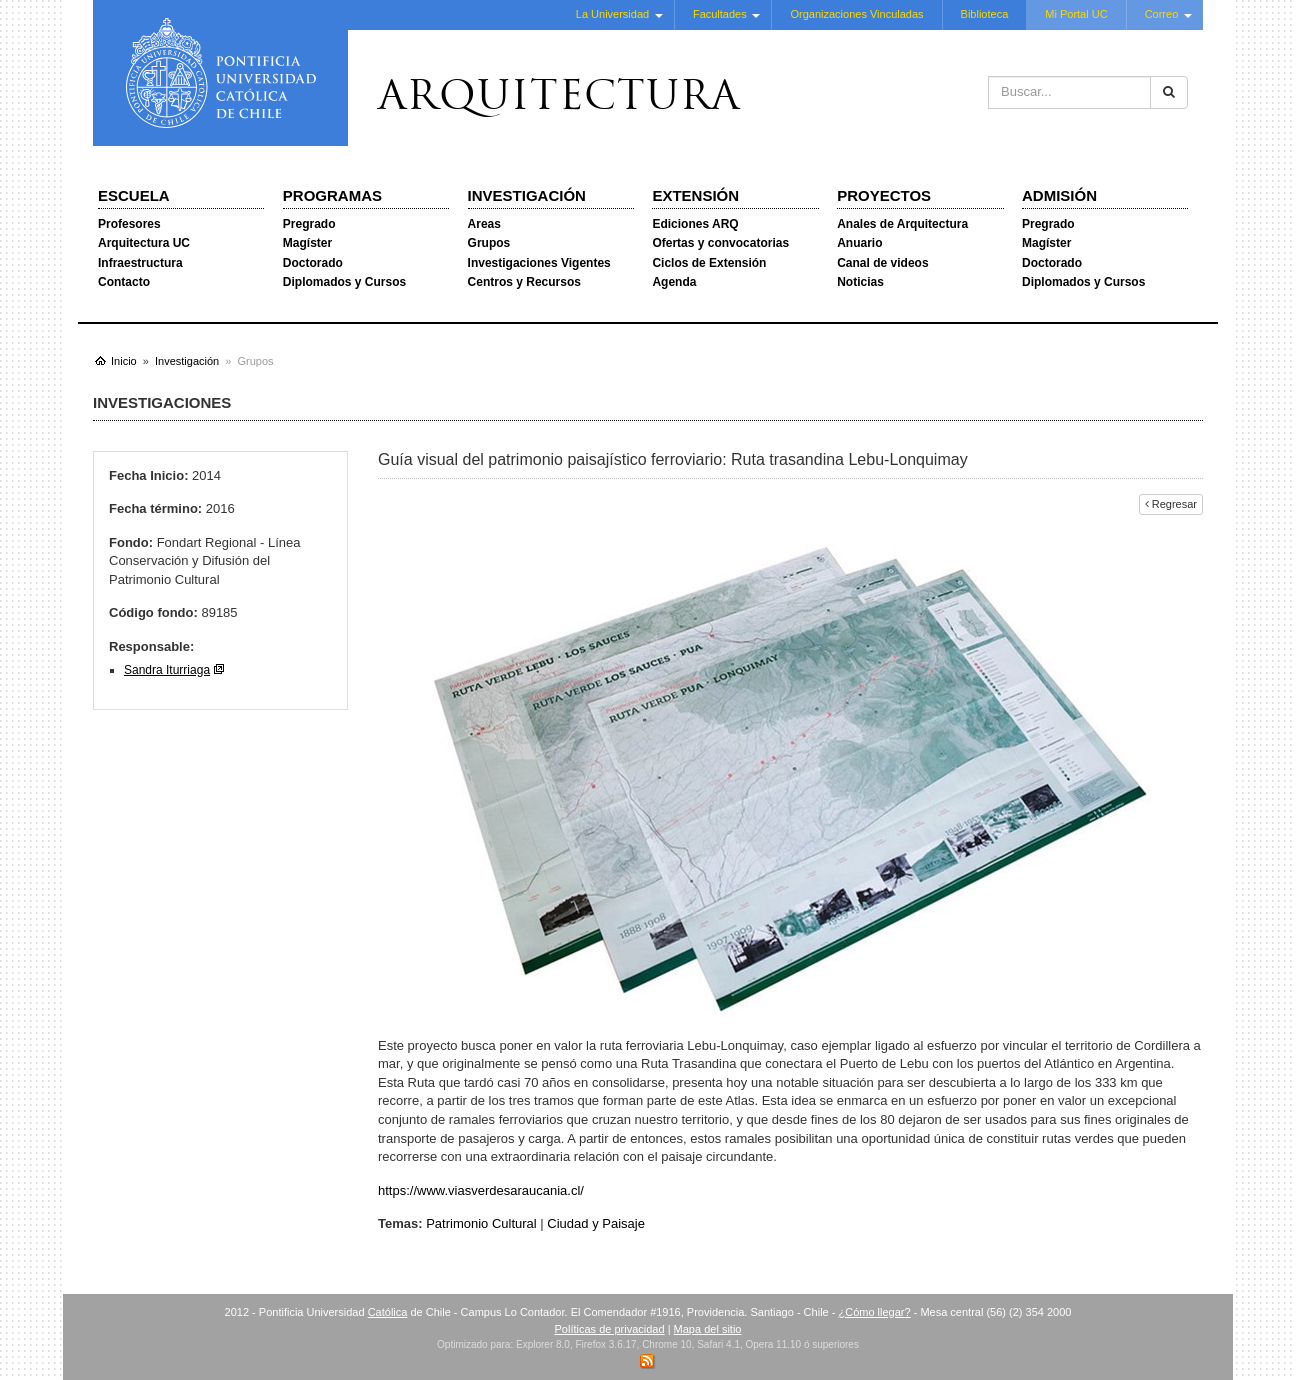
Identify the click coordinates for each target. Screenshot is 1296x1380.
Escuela (134, 195)
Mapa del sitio (708, 1329)
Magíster (307, 243)
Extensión (695, 195)
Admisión (1059, 195)
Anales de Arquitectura (902, 224)
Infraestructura (140, 263)
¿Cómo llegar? (874, 1312)
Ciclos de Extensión (709, 263)
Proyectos (884, 195)
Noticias (860, 282)
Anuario (859, 243)
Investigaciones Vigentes (539, 263)
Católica (388, 1312)
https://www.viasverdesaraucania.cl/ (481, 1190)
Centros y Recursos (524, 282)
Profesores (129, 224)
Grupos (489, 243)
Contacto (124, 282)
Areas (484, 224)
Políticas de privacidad (610, 1329)
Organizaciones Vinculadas (856, 14)
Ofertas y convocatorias (720, 243)
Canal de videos (882, 263)
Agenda (674, 282)
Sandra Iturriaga (167, 670)
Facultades (720, 14)
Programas (332, 195)
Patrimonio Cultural (481, 1223)
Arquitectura (559, 99)
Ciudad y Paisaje (596, 1223)
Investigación (527, 195)
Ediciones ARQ (695, 224)
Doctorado (313, 263)
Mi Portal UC (1076, 14)
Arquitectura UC (144, 243)
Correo (1162, 14)
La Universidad (612, 14)
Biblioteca (985, 14)
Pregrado (309, 224)
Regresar (1171, 504)
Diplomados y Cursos (344, 282)
